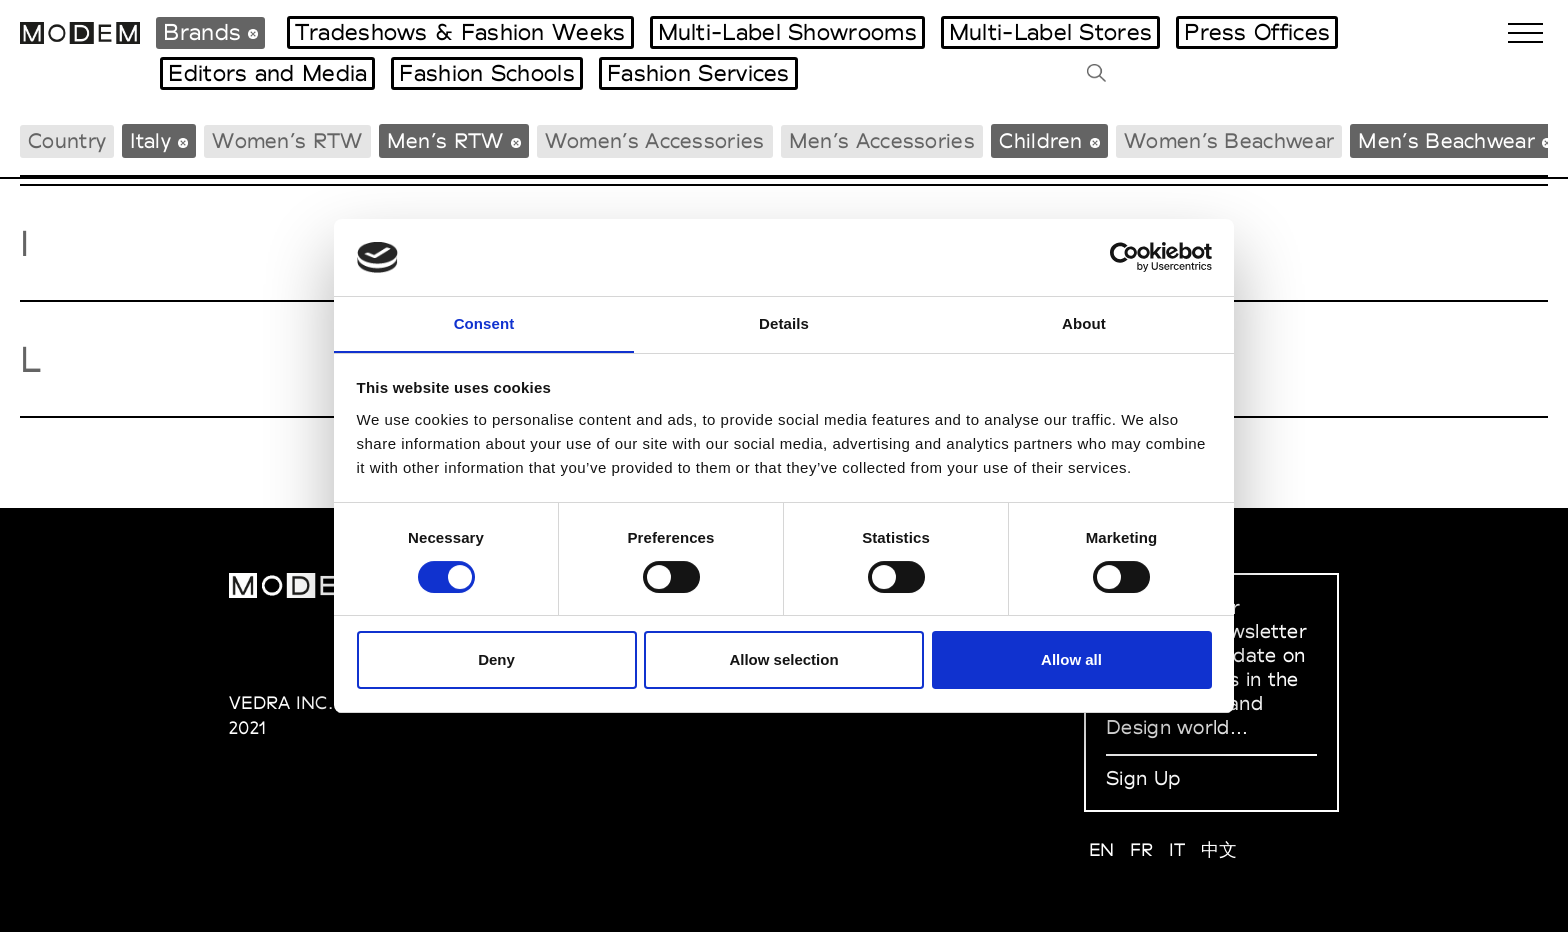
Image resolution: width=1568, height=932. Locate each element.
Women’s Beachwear (1229, 140)
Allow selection (783, 660)
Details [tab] (784, 322)
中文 (1219, 849)
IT (1177, 849)
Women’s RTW (287, 140)
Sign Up (1143, 778)
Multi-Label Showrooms (787, 32)
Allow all (1071, 660)
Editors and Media (267, 73)
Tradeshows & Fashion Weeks (460, 32)
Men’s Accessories (882, 140)
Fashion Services (698, 73)
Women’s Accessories (655, 140)
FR (1142, 849)
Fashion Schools (487, 73)
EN (1102, 849)
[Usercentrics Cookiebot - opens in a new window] (1124, 257)
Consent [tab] (484, 322)
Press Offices (1257, 32)
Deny (496, 660)
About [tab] (1084, 322)
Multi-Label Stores (1050, 32)
